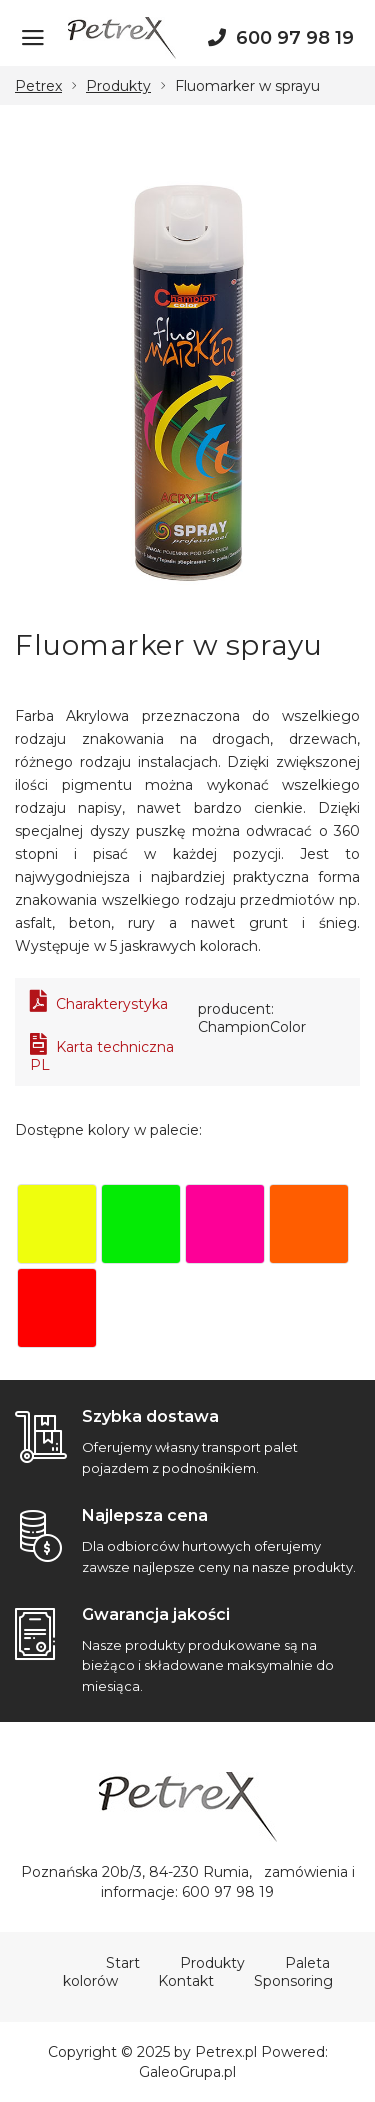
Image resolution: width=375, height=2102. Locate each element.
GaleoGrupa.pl (187, 2072)
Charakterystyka (99, 1004)
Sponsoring (293, 1981)
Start (123, 1963)
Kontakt (186, 1981)
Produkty (118, 86)
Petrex (38, 86)
